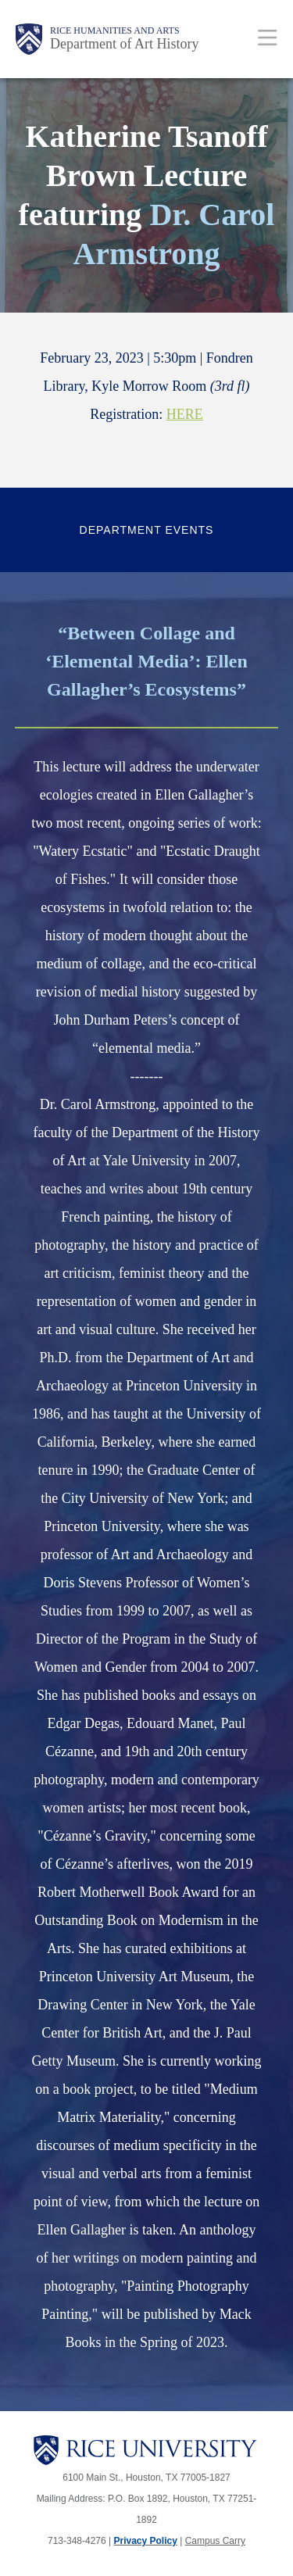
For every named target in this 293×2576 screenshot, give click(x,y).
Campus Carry (215, 2540)
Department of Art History (124, 44)
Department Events (147, 530)
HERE (184, 414)
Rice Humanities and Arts (115, 30)
